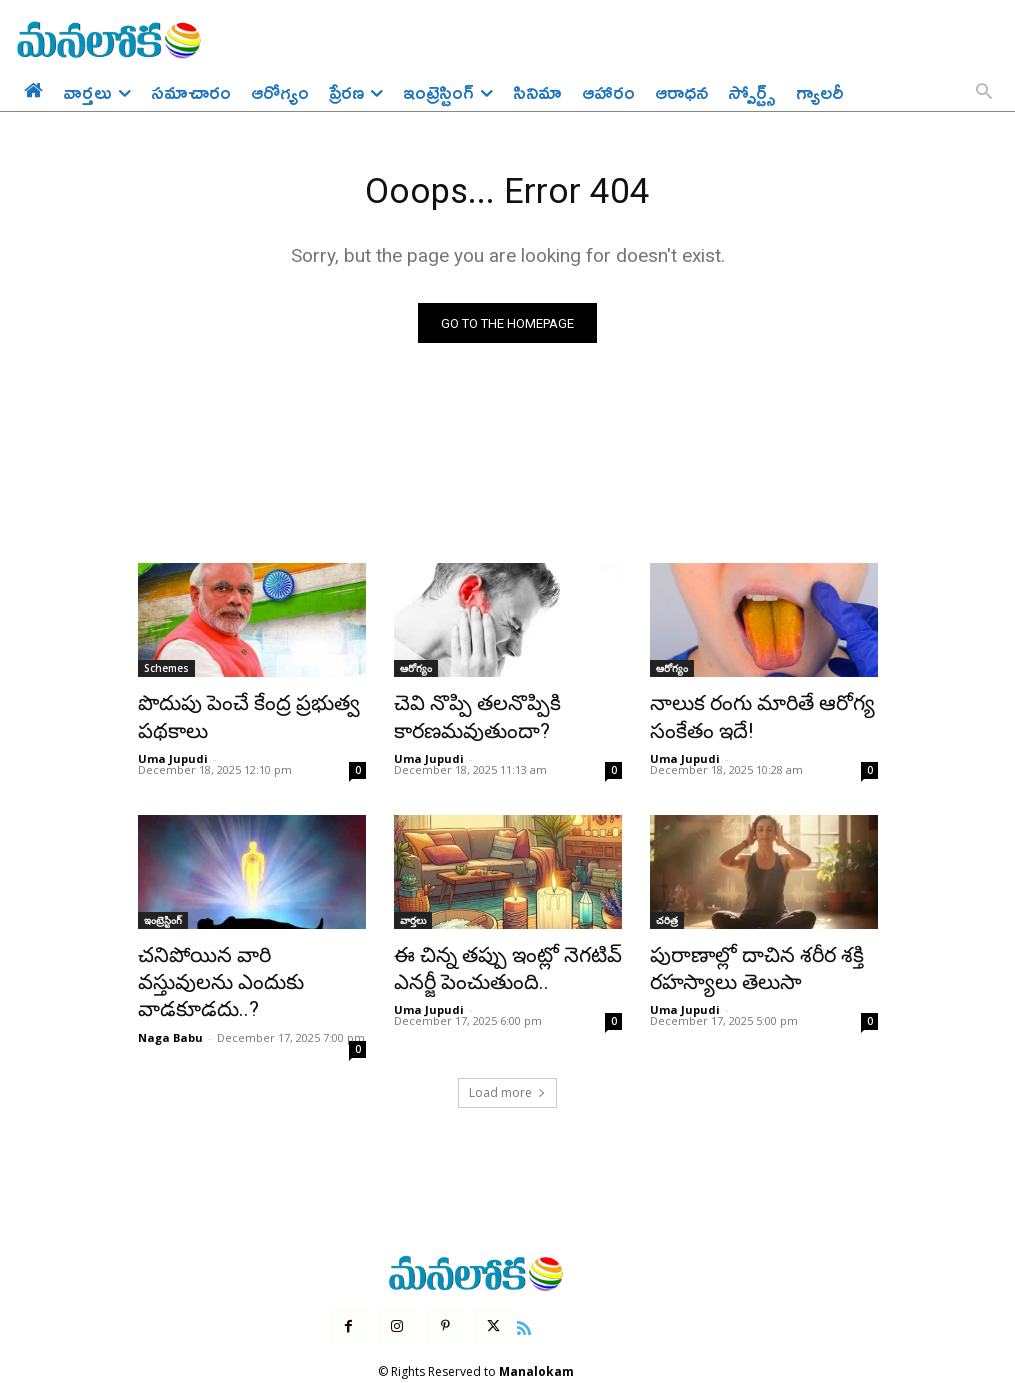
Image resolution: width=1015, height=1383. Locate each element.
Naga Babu (170, 993)
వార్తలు (413, 914)
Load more (507, 1048)
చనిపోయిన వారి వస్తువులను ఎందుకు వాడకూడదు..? (232, 958)
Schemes (166, 673)
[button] (984, 93)
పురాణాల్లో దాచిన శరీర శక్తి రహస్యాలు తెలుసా (736, 958)
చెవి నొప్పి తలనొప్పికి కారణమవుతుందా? (460, 717)
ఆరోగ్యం (416, 673)
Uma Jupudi (173, 752)
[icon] (511, 1281)
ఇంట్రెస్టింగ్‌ (163, 914)
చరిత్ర (667, 914)
